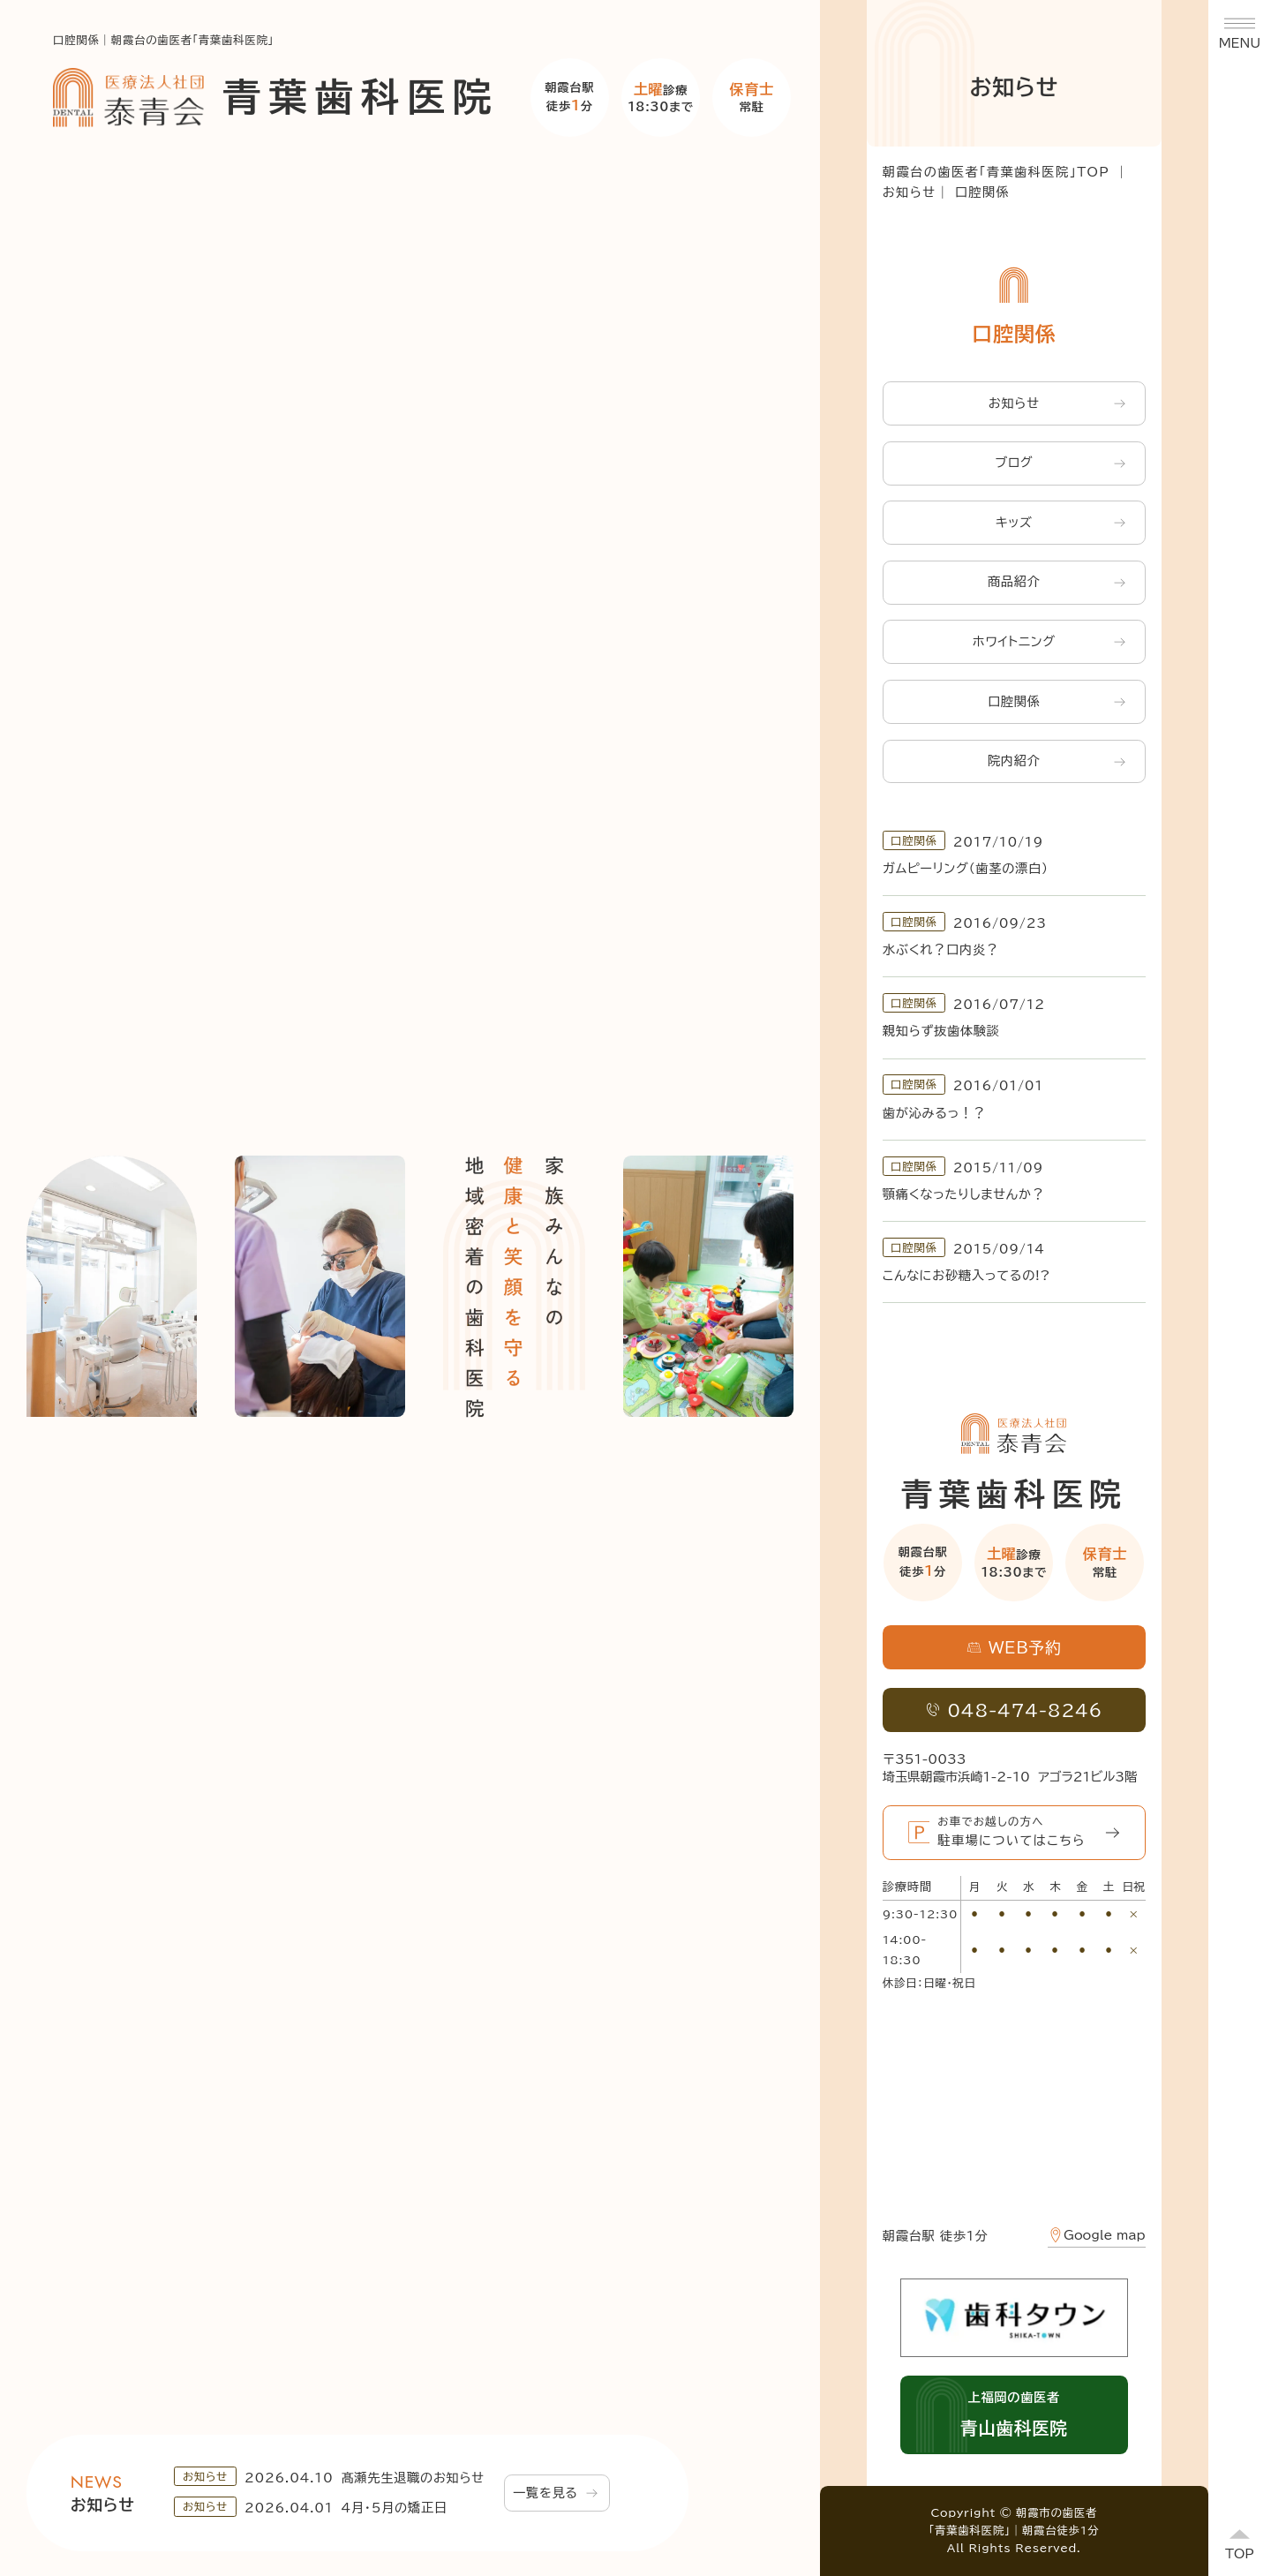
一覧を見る (555, 2492)
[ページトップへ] (1239, 2544)
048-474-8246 (1013, 1710)
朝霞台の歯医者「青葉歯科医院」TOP (996, 171)
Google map (1097, 2235)
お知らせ (909, 192)
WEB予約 (1014, 1647)
